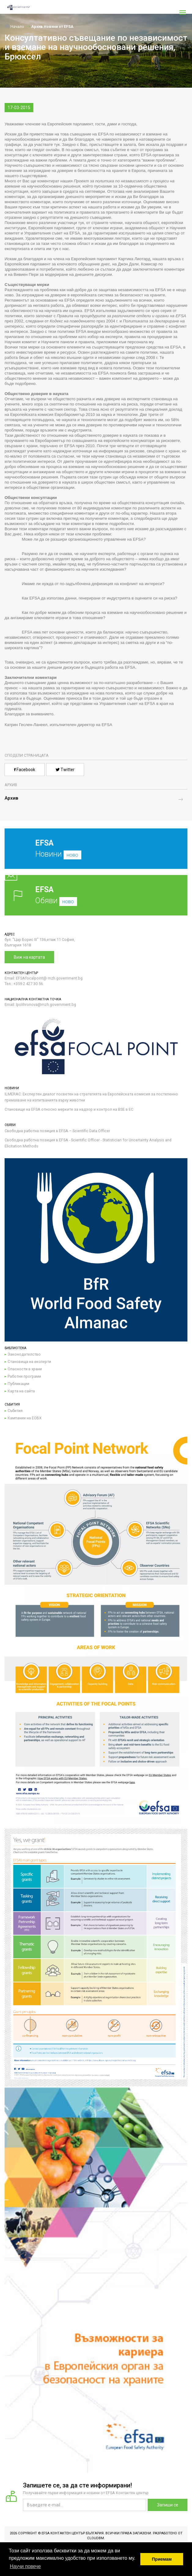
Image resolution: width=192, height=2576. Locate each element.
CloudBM (95, 2538)
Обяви (96, 895)
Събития (15, 1410)
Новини (91, 853)
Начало (14, 26)
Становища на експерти (29, 1361)
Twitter (65, 769)
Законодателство (24, 1354)
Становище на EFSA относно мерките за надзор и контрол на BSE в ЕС (69, 1109)
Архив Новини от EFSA (52, 26)
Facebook (24, 769)
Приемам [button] (162, 2559)
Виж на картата (29, 957)
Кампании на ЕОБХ (25, 1418)
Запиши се (167, 2504)
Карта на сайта (21, 1391)
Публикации (18, 1383)
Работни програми (24, 1376)
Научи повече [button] (25, 2566)
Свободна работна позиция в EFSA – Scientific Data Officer (57, 1130)
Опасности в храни (25, 1369)
